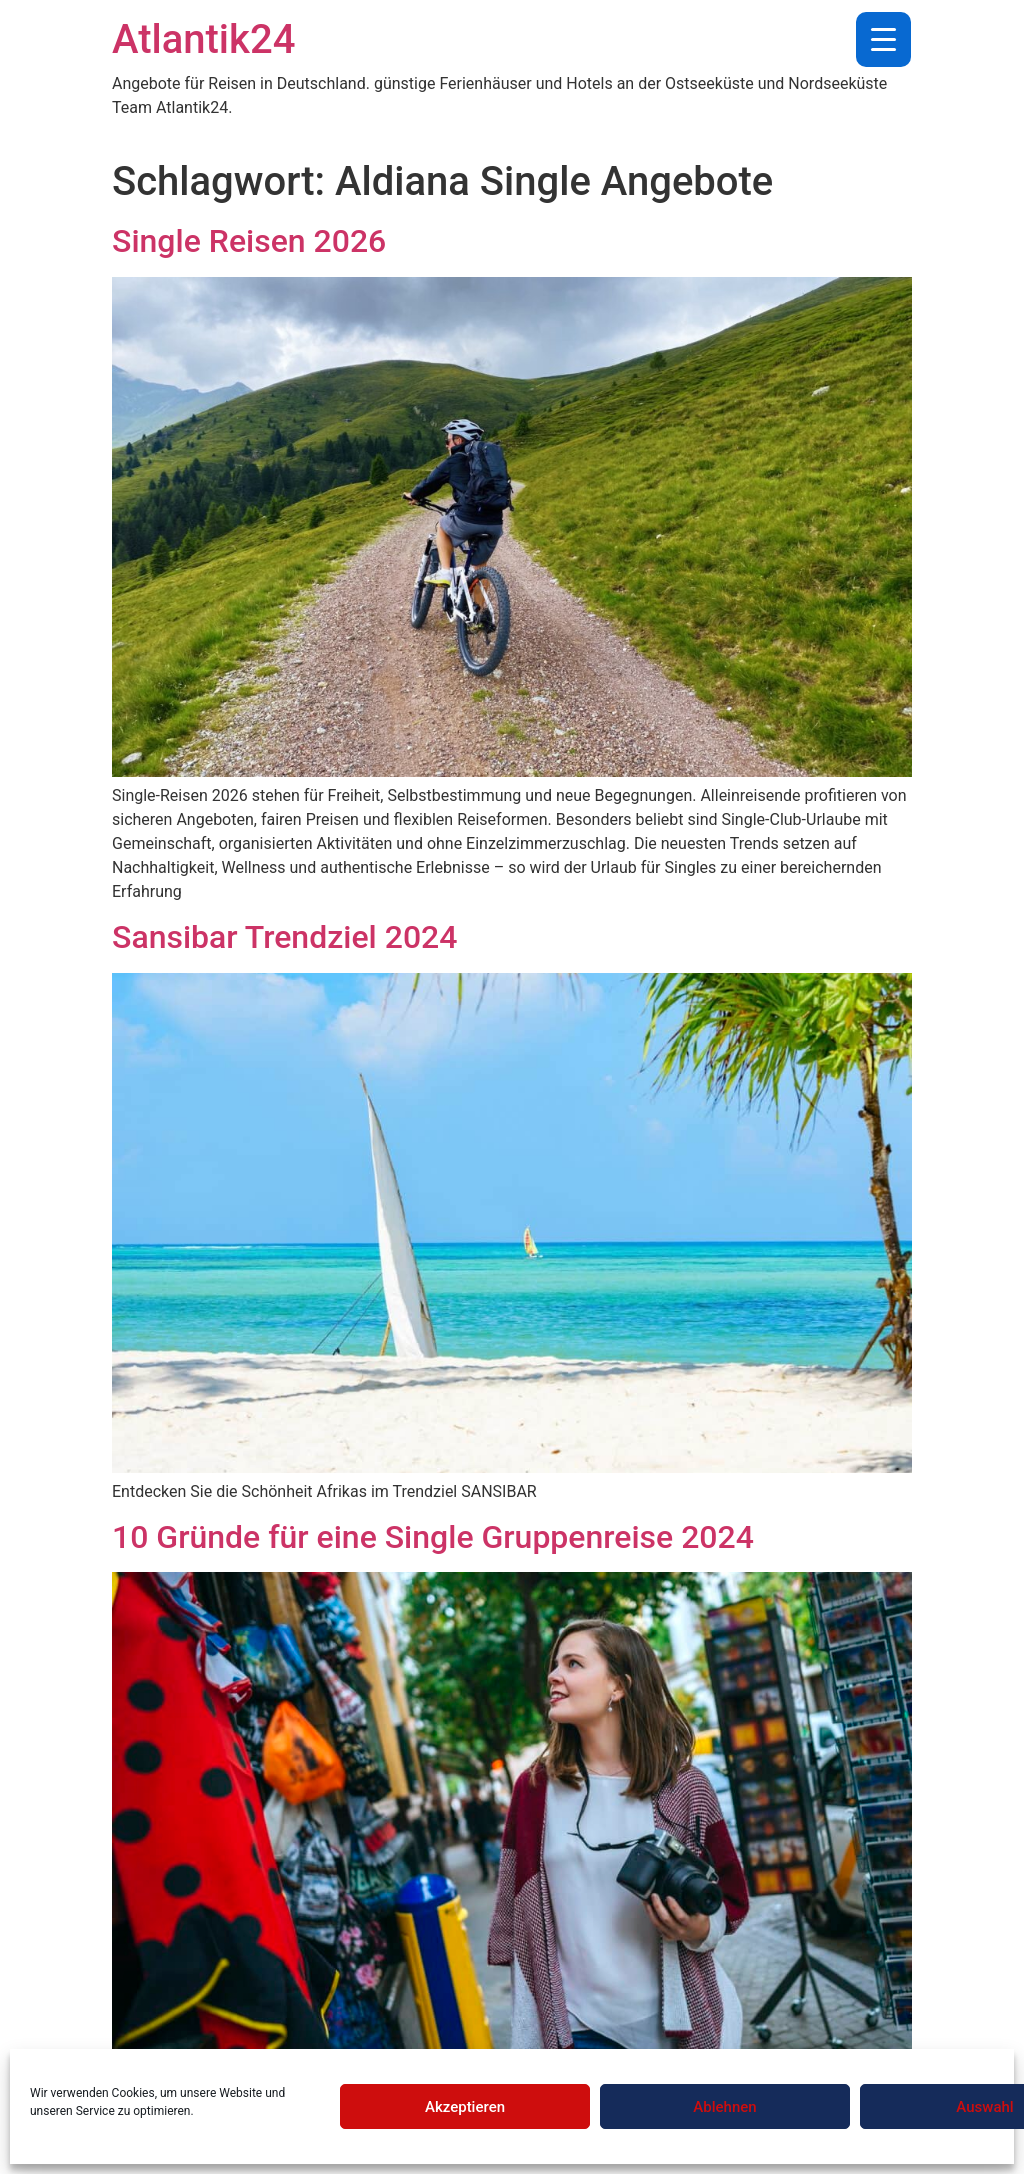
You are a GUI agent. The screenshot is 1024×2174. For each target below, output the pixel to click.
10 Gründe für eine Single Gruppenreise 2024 (433, 1537)
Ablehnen (724, 2107)
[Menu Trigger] (883, 39)
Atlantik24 (203, 39)
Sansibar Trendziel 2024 (284, 937)
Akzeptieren (465, 2107)
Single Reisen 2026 (249, 241)
